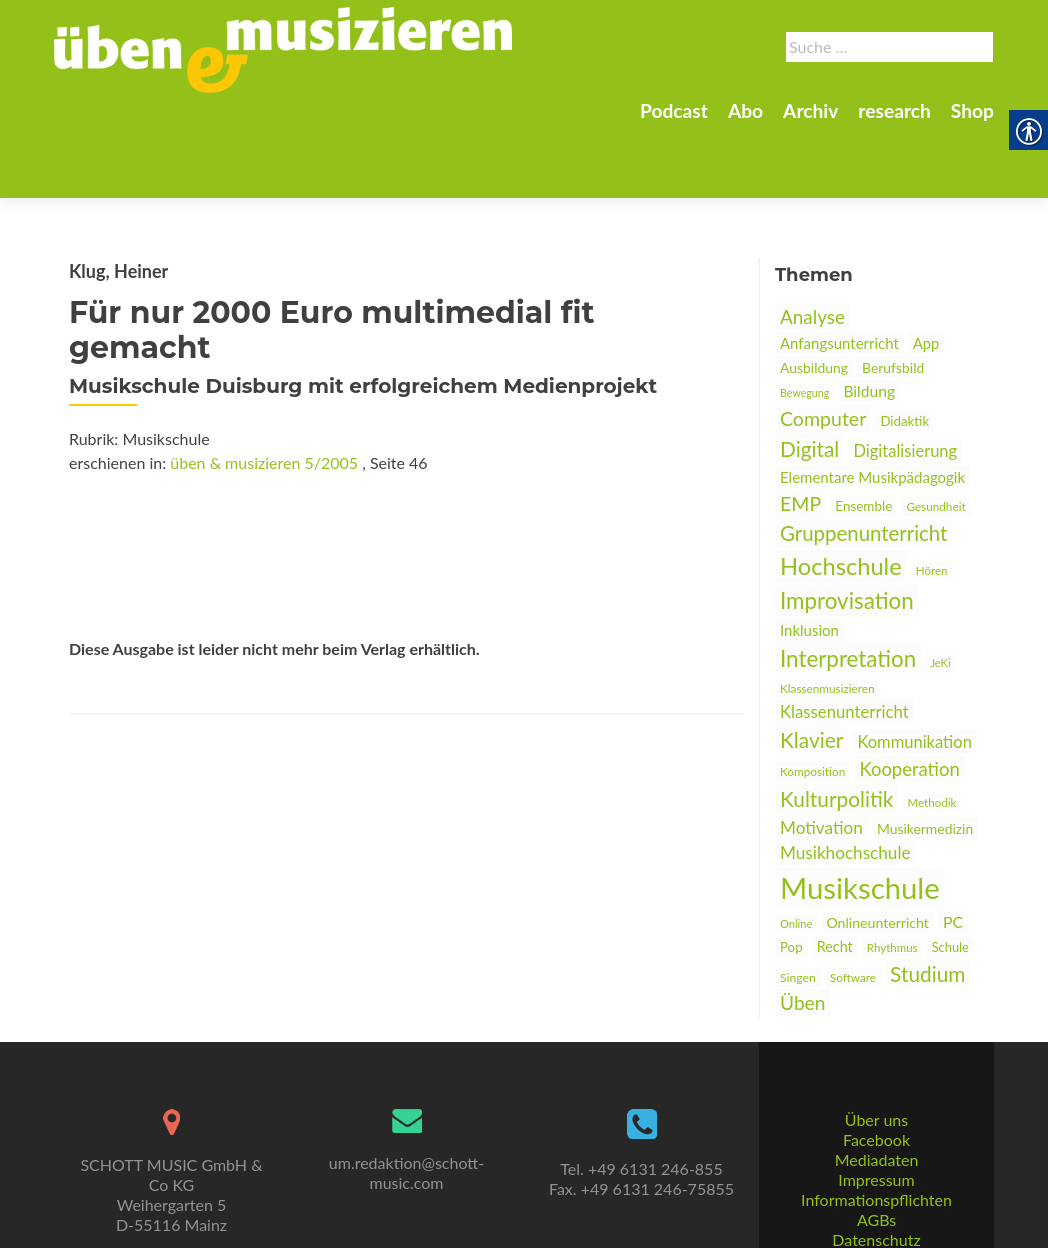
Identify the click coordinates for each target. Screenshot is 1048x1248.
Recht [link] (835, 876)
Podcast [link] (674, 110)
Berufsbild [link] (893, 297)
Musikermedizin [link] (925, 758)
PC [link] (953, 851)
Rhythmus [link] (892, 877)
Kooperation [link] (909, 699)
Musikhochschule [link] (845, 782)
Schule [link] (950, 877)
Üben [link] (802, 932)
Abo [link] (745, 110)
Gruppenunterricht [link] (863, 463)
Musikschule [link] (860, 817)
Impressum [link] (876, 1133)
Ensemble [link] (863, 436)
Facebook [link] (876, 1093)
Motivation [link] (821, 757)
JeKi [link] (940, 592)
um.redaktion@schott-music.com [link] (406, 1126)
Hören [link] (932, 500)
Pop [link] (791, 877)
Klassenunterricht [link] (844, 641)
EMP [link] (800, 433)
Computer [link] (823, 348)
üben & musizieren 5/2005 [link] (264, 392)
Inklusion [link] (809, 560)
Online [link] (796, 853)
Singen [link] (798, 907)
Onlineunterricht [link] (877, 852)
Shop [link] (972, 110)
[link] (283, 48)
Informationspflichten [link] (876, 1153)
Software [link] (853, 907)
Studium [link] (927, 903)
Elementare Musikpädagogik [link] (872, 407)
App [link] (926, 273)
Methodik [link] (932, 732)
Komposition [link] (812, 701)
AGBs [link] (876, 1173)
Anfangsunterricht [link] (839, 273)
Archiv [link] (810, 110)
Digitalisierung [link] (905, 381)
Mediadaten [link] (877, 1113)
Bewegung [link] (804, 322)
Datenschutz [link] (876, 1193)
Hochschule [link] (841, 496)
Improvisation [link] (847, 530)
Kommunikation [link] (914, 672)
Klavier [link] (811, 669)
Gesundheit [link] (935, 436)
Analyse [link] (812, 246)
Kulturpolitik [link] (836, 728)
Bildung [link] (869, 321)
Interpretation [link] (848, 588)
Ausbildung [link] (814, 297)
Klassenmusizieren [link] (827, 618)
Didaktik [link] (904, 351)
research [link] (894, 110)
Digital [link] (809, 378)
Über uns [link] (876, 1073)
